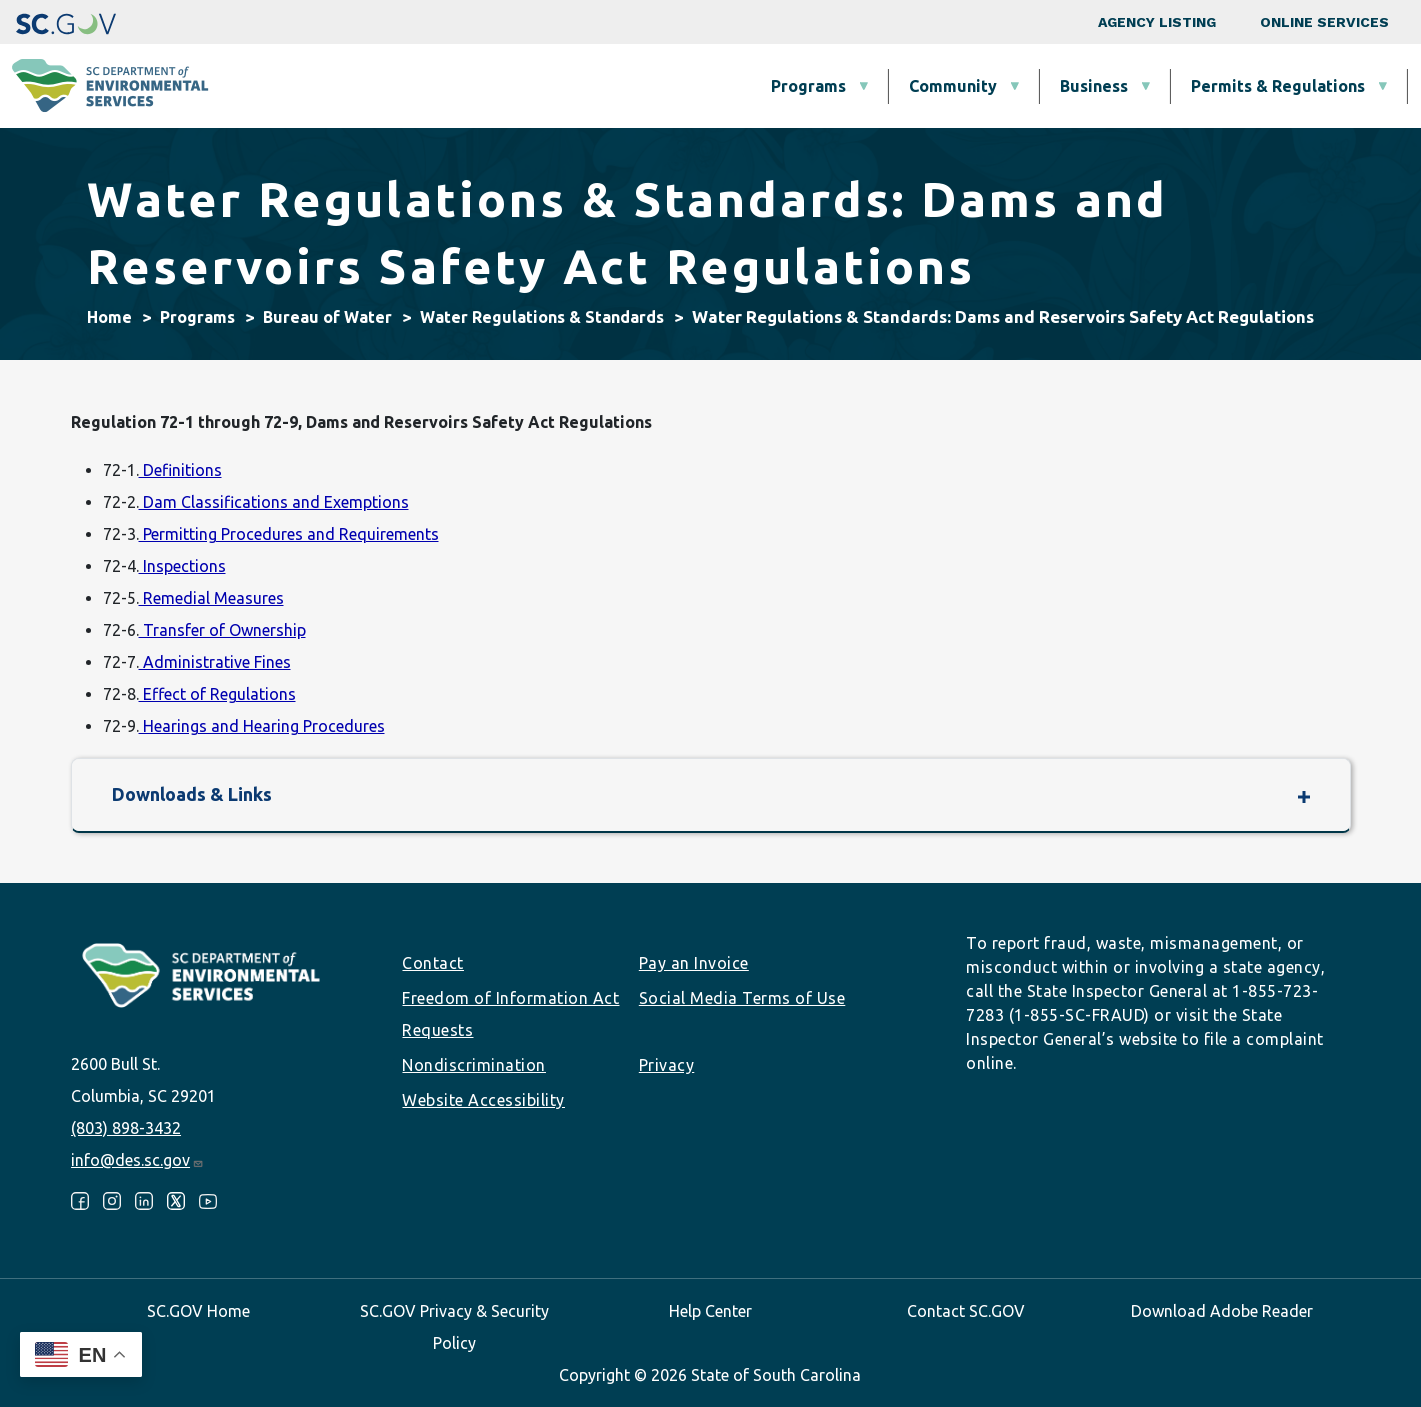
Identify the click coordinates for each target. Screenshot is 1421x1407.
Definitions (180, 470)
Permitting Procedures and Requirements (289, 534)
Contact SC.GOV (966, 1311)
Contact (433, 963)
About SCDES (1288, 86)
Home (109, 317)
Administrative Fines (215, 662)
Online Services (1324, 22)
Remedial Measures (211, 598)
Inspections (182, 566)
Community (599, 86)
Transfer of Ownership (222, 630)
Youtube (208, 1201)
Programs (454, 86)
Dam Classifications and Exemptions (274, 502)
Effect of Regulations (217, 694)
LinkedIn (144, 1201)
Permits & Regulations (924, 86)
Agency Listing (1157, 22)
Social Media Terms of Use (742, 998)
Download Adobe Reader (1222, 1311)
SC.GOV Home (198, 1311)
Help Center (710, 1311)
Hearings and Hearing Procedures (262, 726)
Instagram (112, 1201)
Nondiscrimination (474, 1065)
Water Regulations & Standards (542, 317)
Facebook (80, 1201)
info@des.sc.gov (137, 1160)
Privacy (667, 1065)
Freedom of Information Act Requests (510, 1014)
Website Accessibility (483, 1100)
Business (740, 86)
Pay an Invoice (694, 963)
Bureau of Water (327, 317)
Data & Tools (1123, 86)
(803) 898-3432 (126, 1128)
